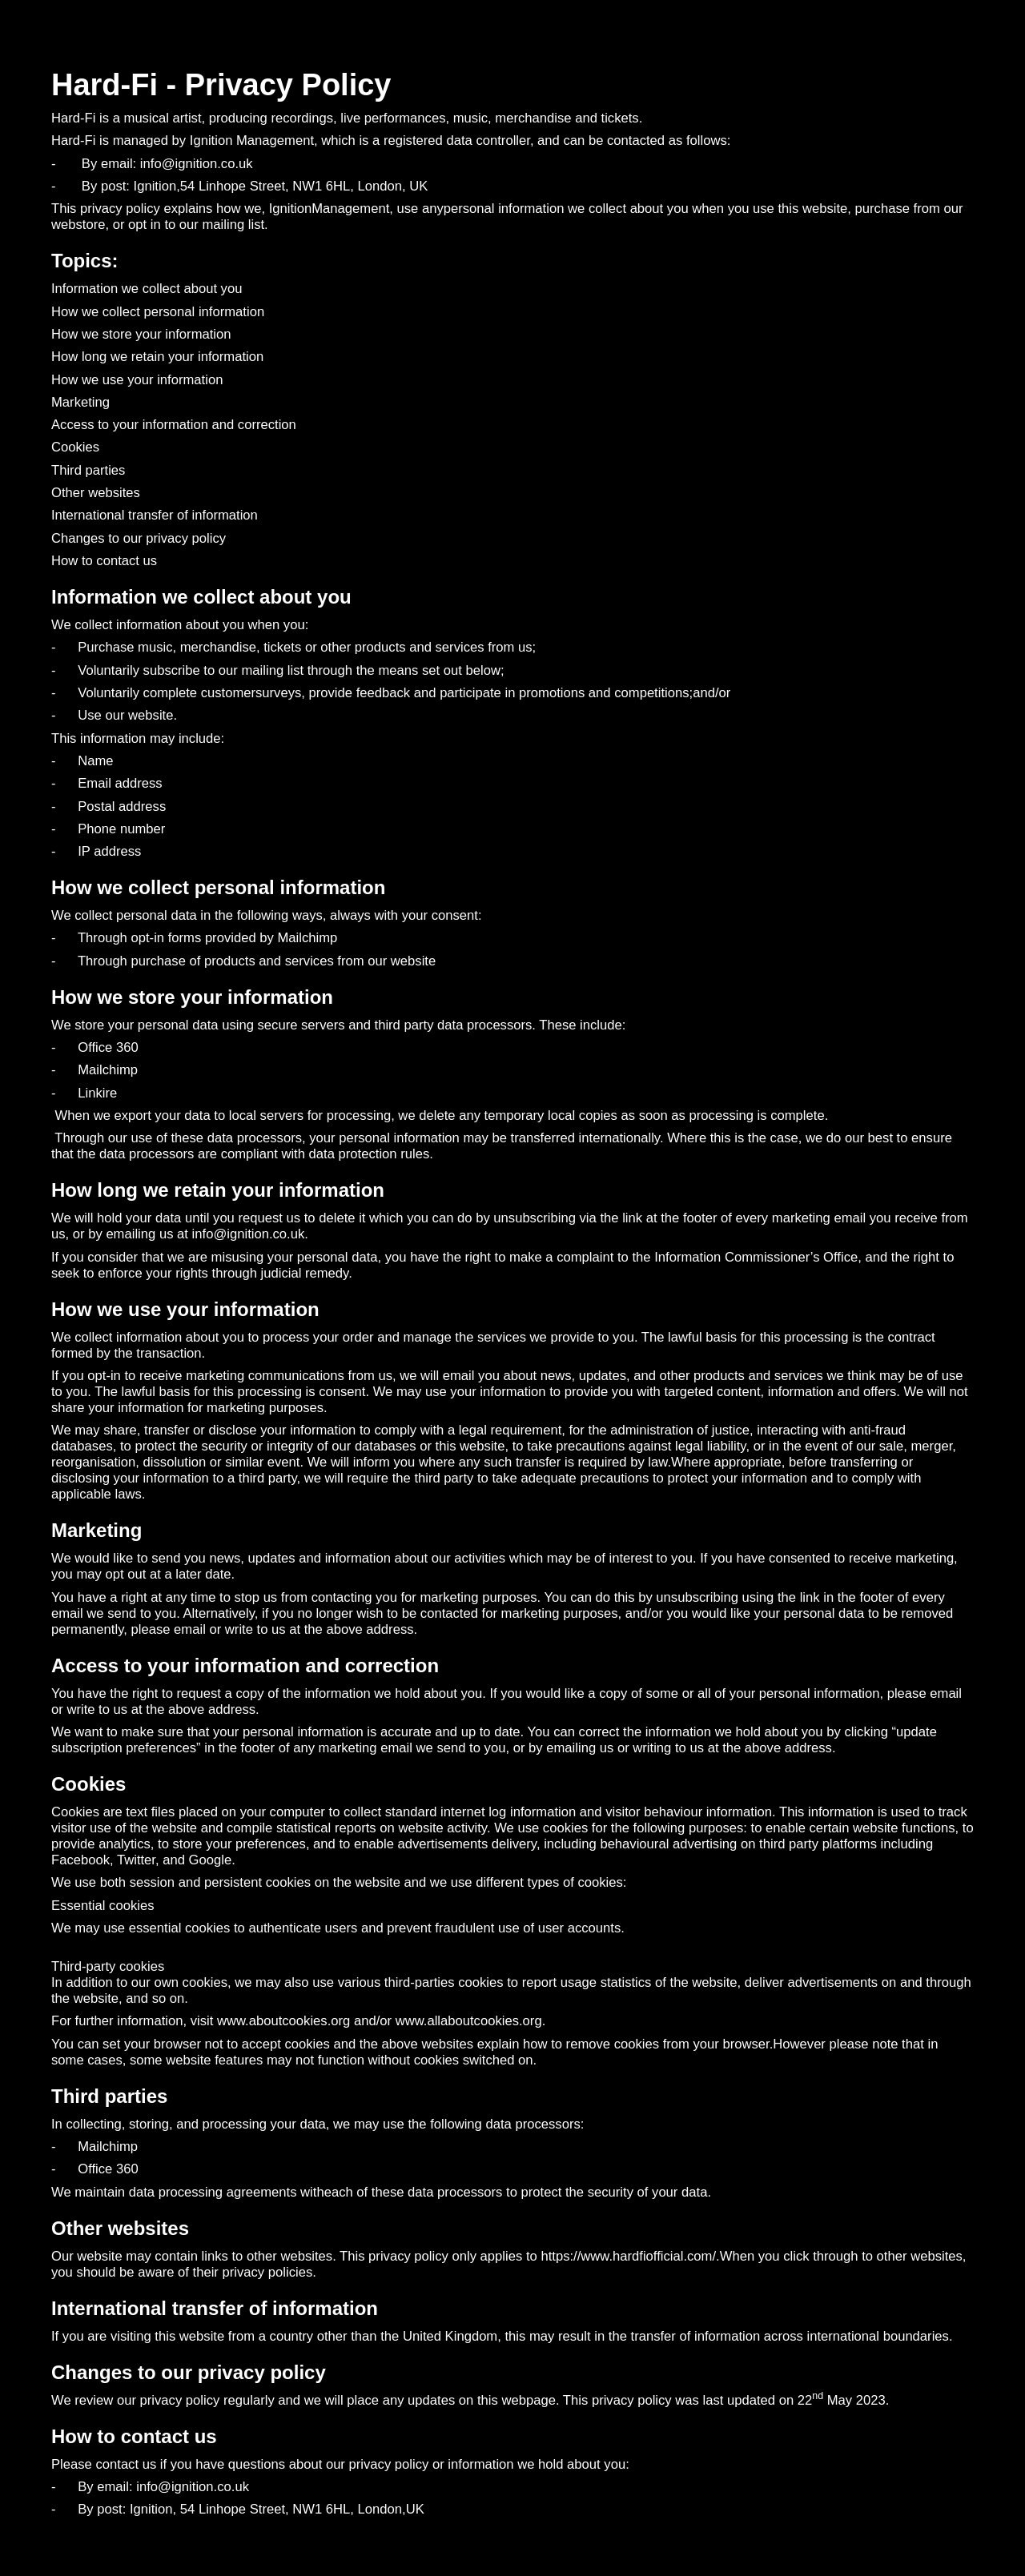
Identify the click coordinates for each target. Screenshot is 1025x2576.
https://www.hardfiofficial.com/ (628, 2256)
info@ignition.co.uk (248, 1234)
